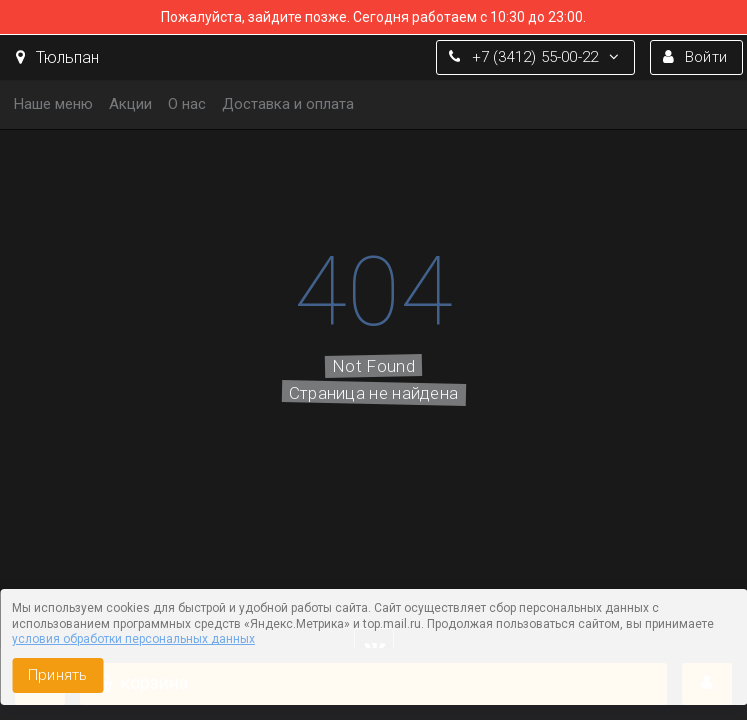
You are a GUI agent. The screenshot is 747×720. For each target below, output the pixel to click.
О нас (187, 104)
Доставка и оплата (288, 104)
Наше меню (53, 104)
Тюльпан (57, 57)
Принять (57, 675)
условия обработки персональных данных (133, 639)
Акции (130, 104)
